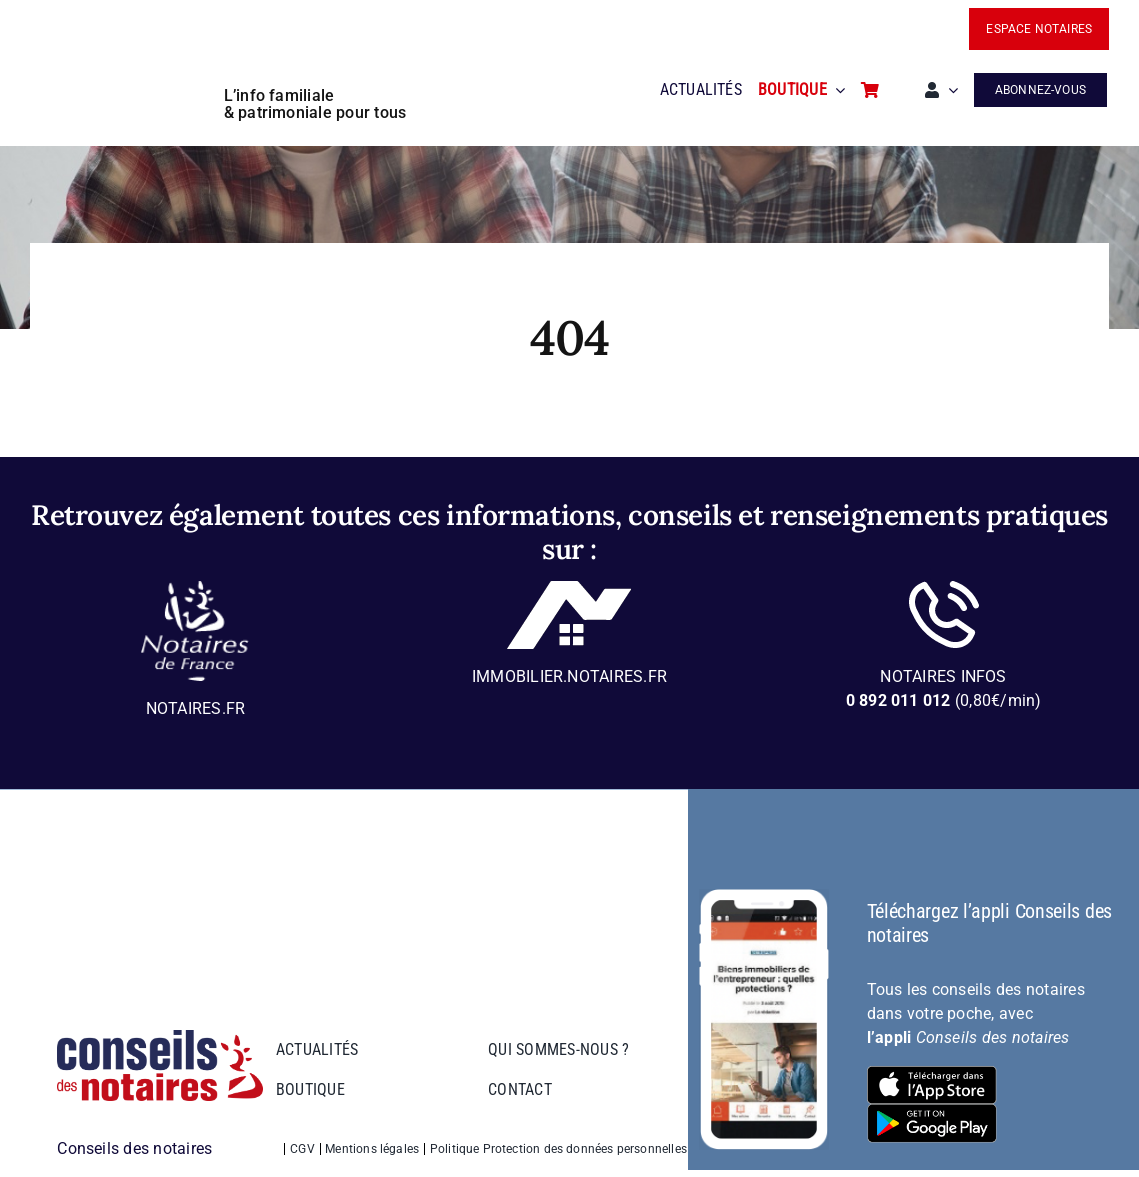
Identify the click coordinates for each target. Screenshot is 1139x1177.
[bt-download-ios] (932, 1073)
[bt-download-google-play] (932, 1111)
